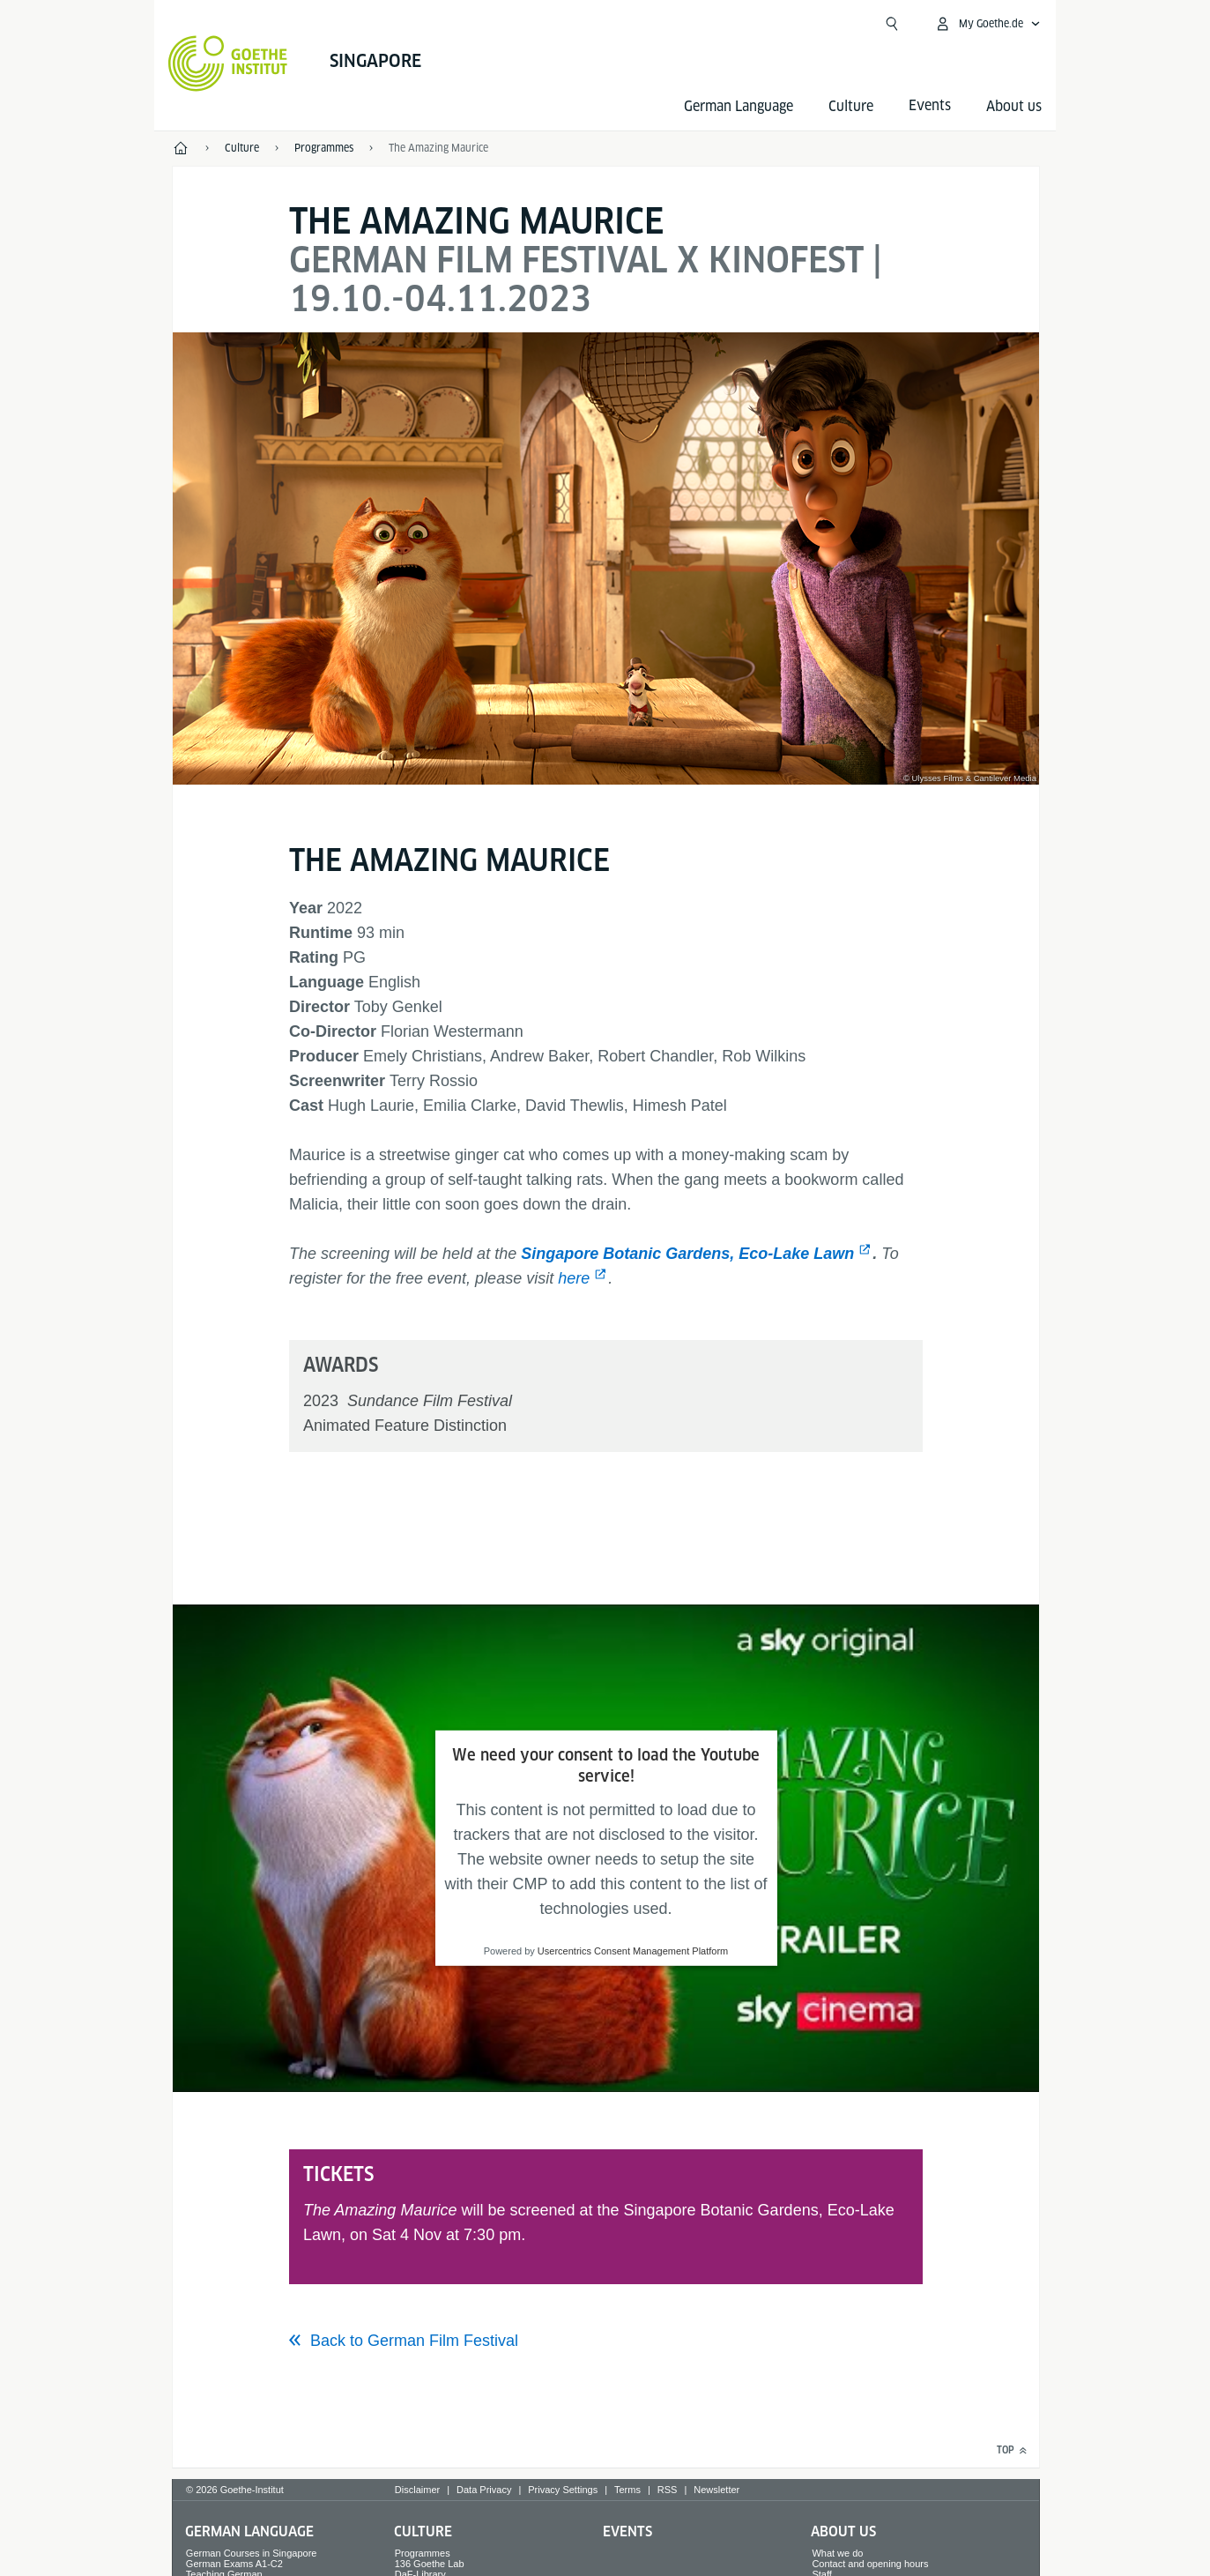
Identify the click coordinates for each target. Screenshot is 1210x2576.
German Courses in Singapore (251, 2553)
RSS (667, 2489)
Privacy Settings (563, 2489)
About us (1014, 106)
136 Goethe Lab (429, 2563)
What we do (837, 2553)
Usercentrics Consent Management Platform (633, 1951)
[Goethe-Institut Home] (227, 63)
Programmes (422, 2553)
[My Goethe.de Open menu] (987, 23)
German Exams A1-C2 (234, 2563)
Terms (627, 2489)
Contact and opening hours (870, 2563)
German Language (738, 106)
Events (627, 2531)
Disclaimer (417, 2489)
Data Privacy (484, 2489)
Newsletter (716, 2489)
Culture (850, 106)
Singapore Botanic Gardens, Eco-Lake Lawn (687, 1253)
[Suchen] (892, 24)
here (574, 1278)
